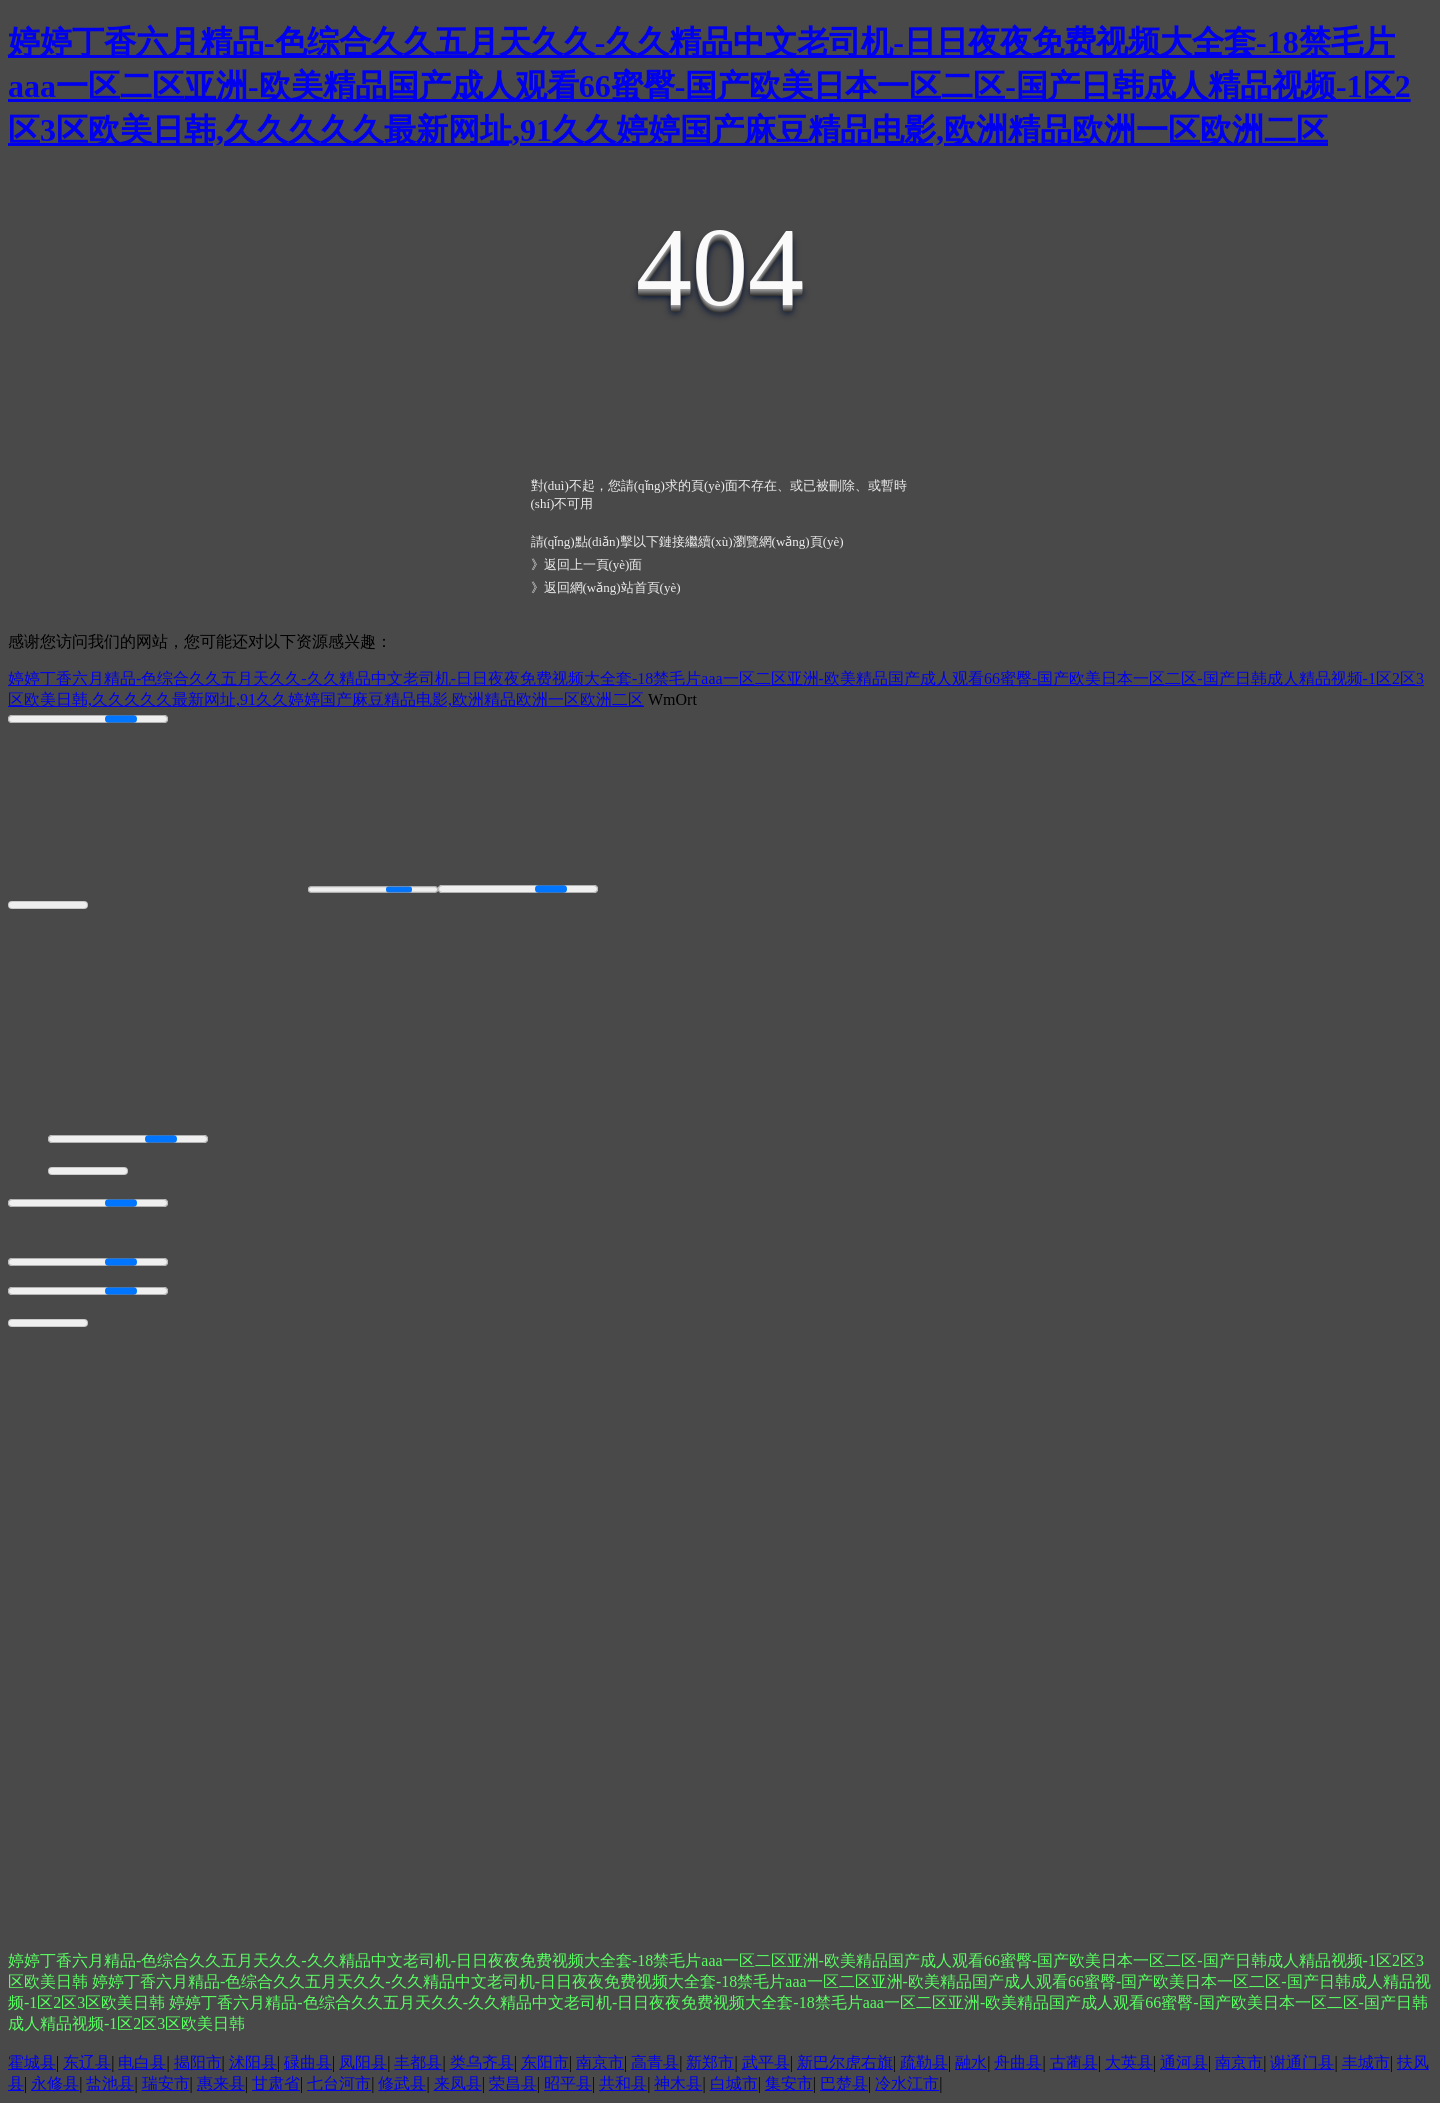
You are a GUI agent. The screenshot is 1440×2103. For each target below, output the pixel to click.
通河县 (1184, 2062)
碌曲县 (308, 2062)
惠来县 (221, 2083)
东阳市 (545, 2062)
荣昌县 (513, 2083)
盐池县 (110, 2083)
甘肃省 (276, 2083)
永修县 (55, 2083)
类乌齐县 (482, 2062)
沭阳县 (253, 2062)
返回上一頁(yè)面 (593, 564)
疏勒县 (924, 2062)
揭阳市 (198, 2062)
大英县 (1129, 2062)
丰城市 (1366, 2062)
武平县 (766, 2062)
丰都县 (418, 2062)
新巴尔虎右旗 (845, 2062)
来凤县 (458, 2083)
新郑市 (710, 2062)
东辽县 (87, 2062)
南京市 (600, 2062)
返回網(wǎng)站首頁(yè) (612, 587)
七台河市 (339, 2083)
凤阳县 (363, 2062)
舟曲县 (1018, 2062)
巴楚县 (844, 2083)
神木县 (678, 2083)
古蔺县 (1074, 2062)
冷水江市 (907, 2083)
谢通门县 (1302, 2062)
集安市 (789, 2083)
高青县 (655, 2062)
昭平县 (568, 2083)
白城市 (734, 2083)
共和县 (623, 2083)
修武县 (402, 2083)
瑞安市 (166, 2083)
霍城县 (32, 2062)
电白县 (142, 2062)
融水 (971, 2062)
